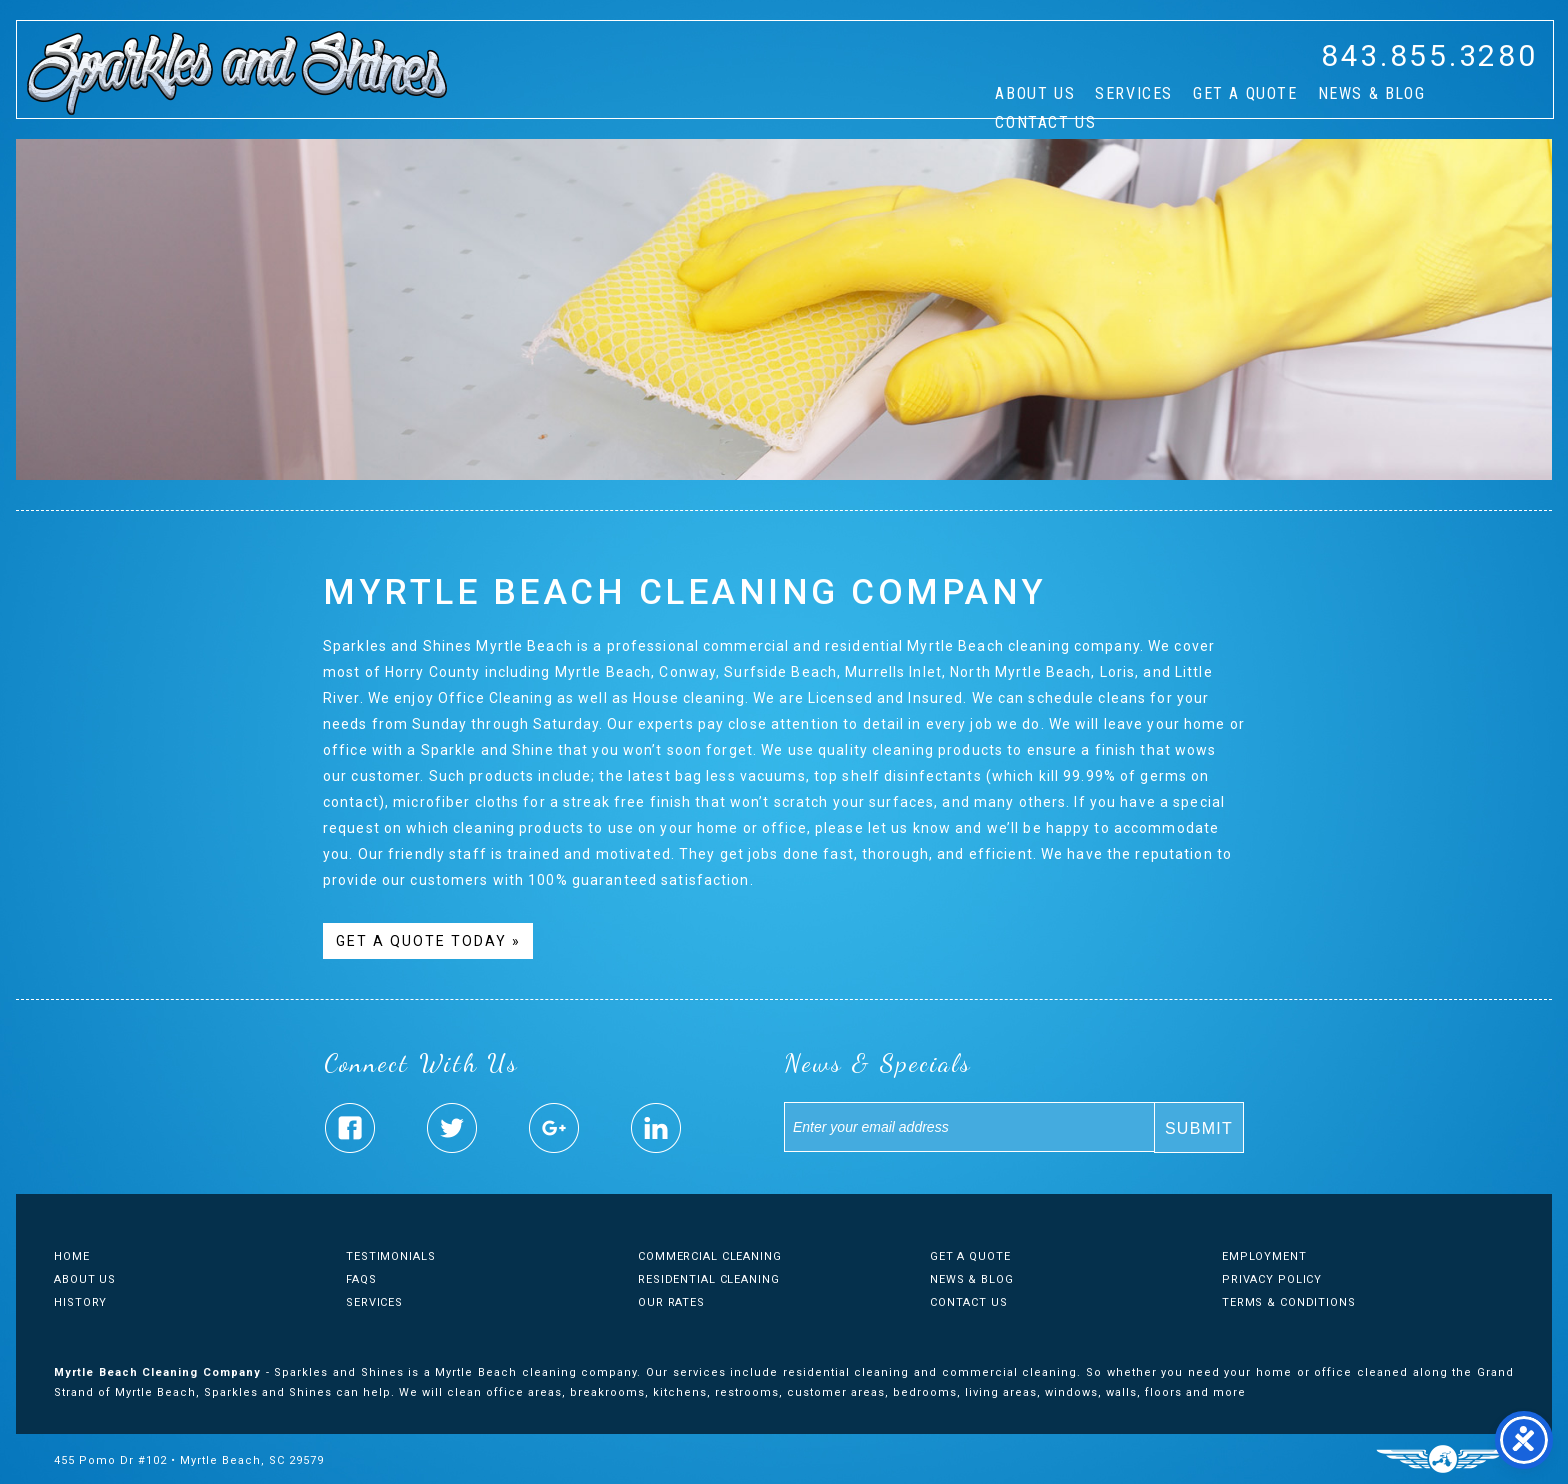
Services (1134, 93)
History (80, 1302)
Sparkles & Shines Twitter (452, 1128)
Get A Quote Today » (428, 941)
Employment (1264, 1256)
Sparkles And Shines (237, 73)
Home (72, 1256)
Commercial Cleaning (710, 1256)
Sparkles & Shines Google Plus (554, 1128)
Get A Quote (1245, 93)
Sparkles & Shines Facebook (350, 1128)
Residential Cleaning (709, 1279)
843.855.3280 (1429, 55)
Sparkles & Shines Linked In (656, 1128)
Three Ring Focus (1442, 1459)
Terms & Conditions (1289, 1302)
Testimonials (391, 1256)
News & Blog (1372, 93)
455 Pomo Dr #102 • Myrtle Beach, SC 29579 (189, 1460)
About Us (1035, 93)
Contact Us (1045, 122)
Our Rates (671, 1302)
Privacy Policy (1272, 1279)
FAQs (361, 1279)
